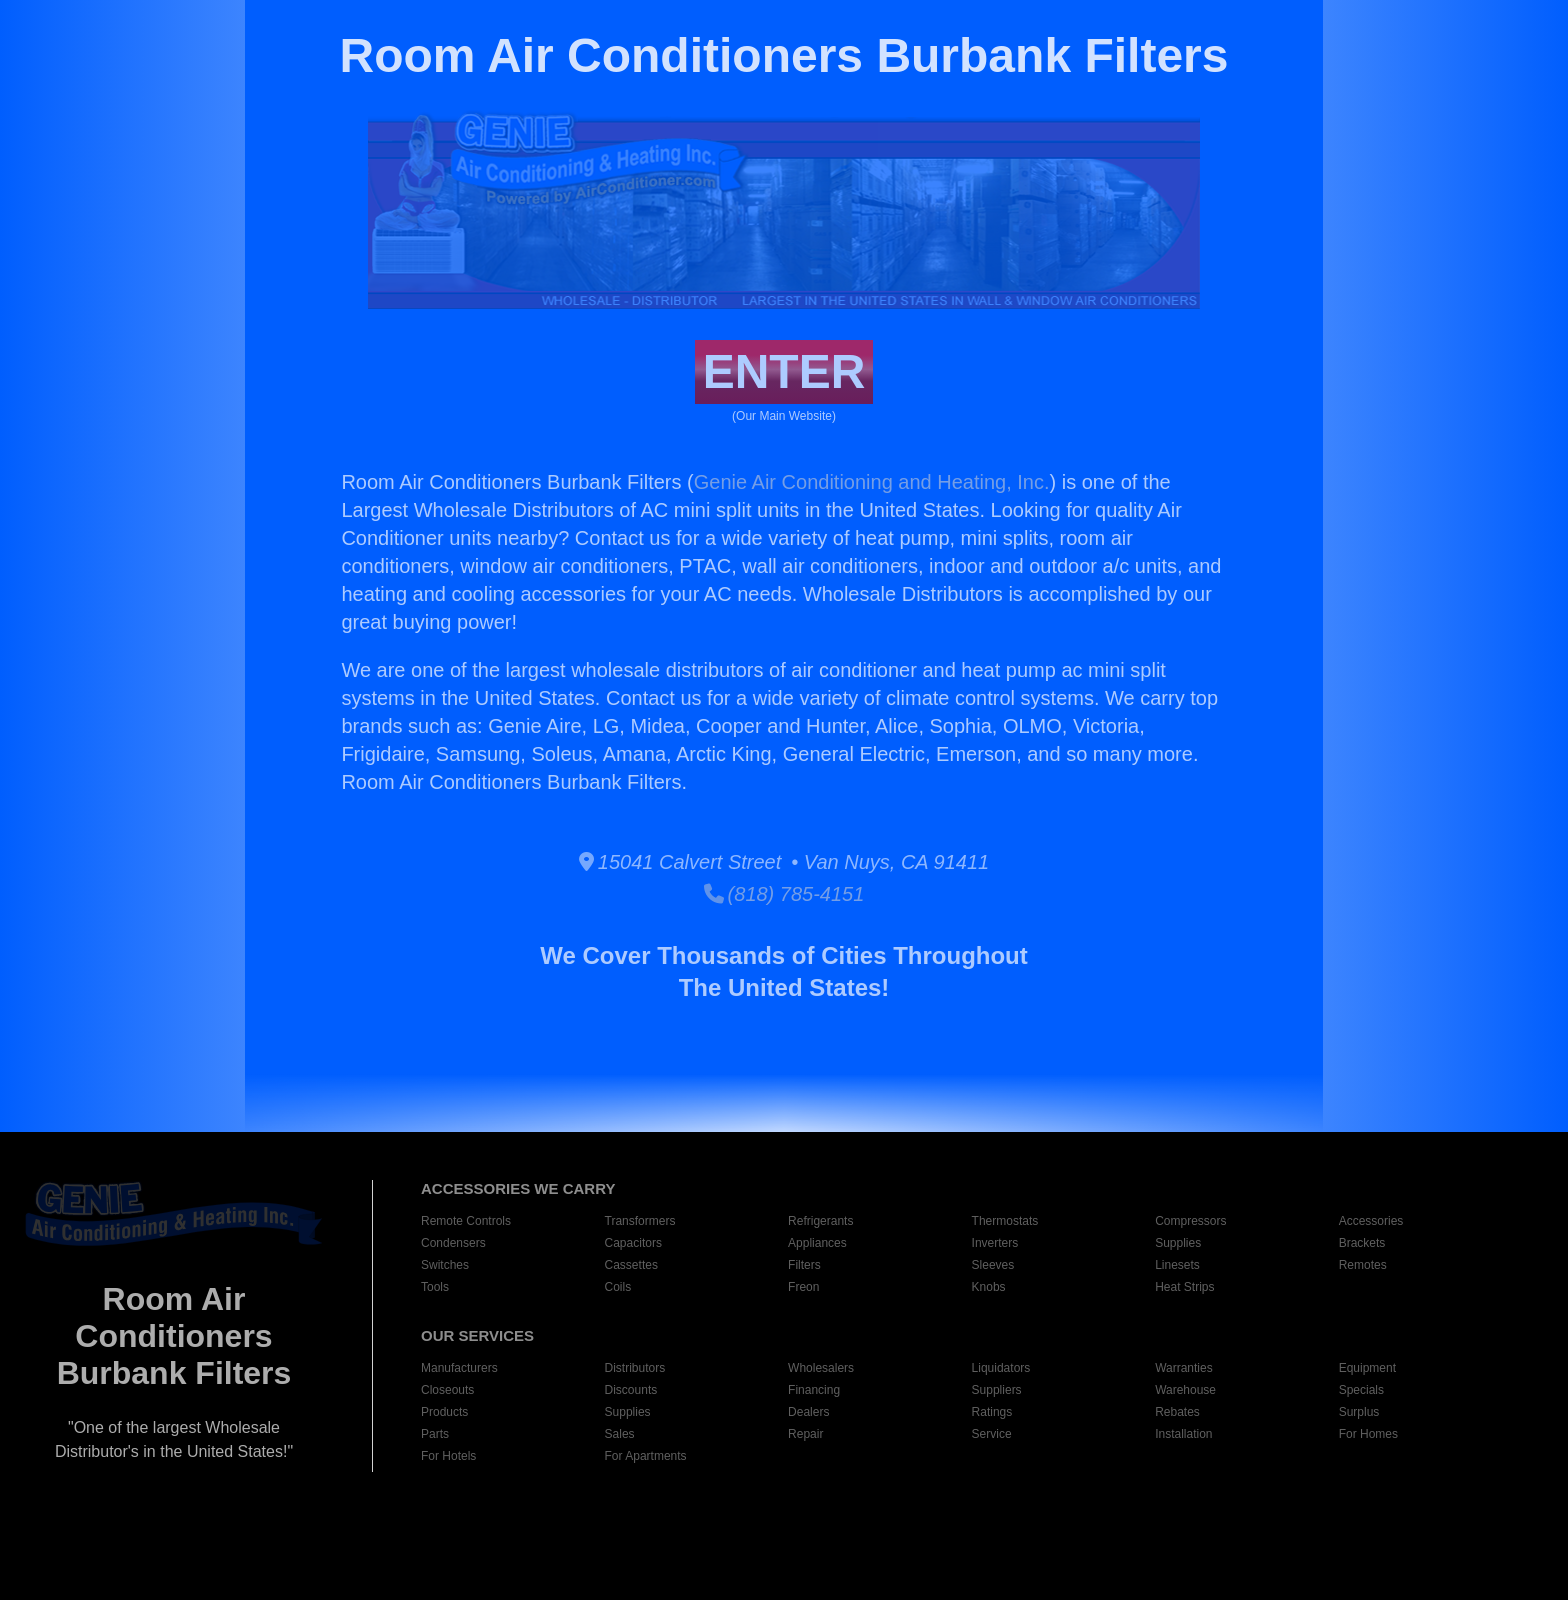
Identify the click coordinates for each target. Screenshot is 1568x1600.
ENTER (784, 371)
